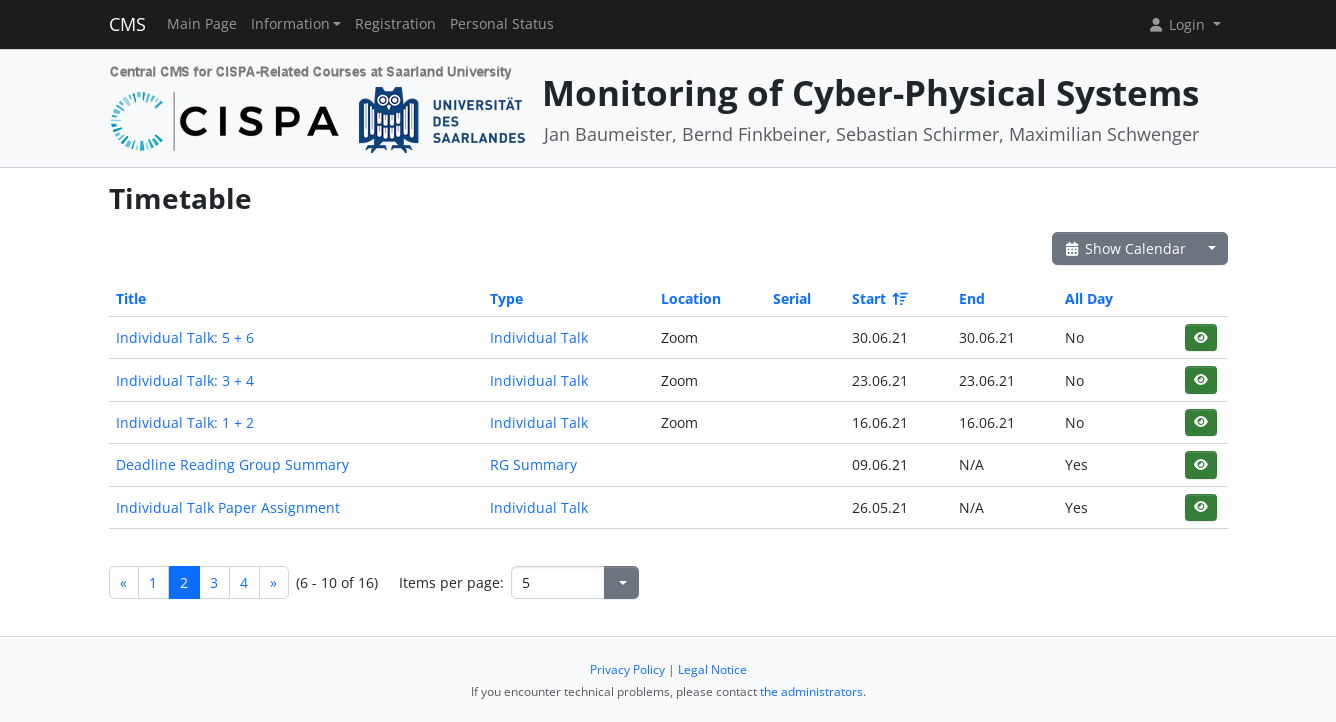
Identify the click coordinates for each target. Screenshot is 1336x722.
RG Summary (533, 464)
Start (878, 298)
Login (1178, 24)
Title (131, 298)
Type (506, 298)
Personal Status (502, 24)
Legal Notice (712, 669)
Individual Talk (539, 337)
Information (290, 24)
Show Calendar (1125, 248)
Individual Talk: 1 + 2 (185, 422)
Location (691, 298)
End (972, 298)
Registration (395, 24)
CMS (127, 24)
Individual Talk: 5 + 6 (185, 337)
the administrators (811, 691)
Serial (792, 298)
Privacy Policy (627, 669)
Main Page (202, 24)
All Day (1089, 298)
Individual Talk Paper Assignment (228, 507)
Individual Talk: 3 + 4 (185, 380)
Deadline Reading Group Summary (232, 464)
